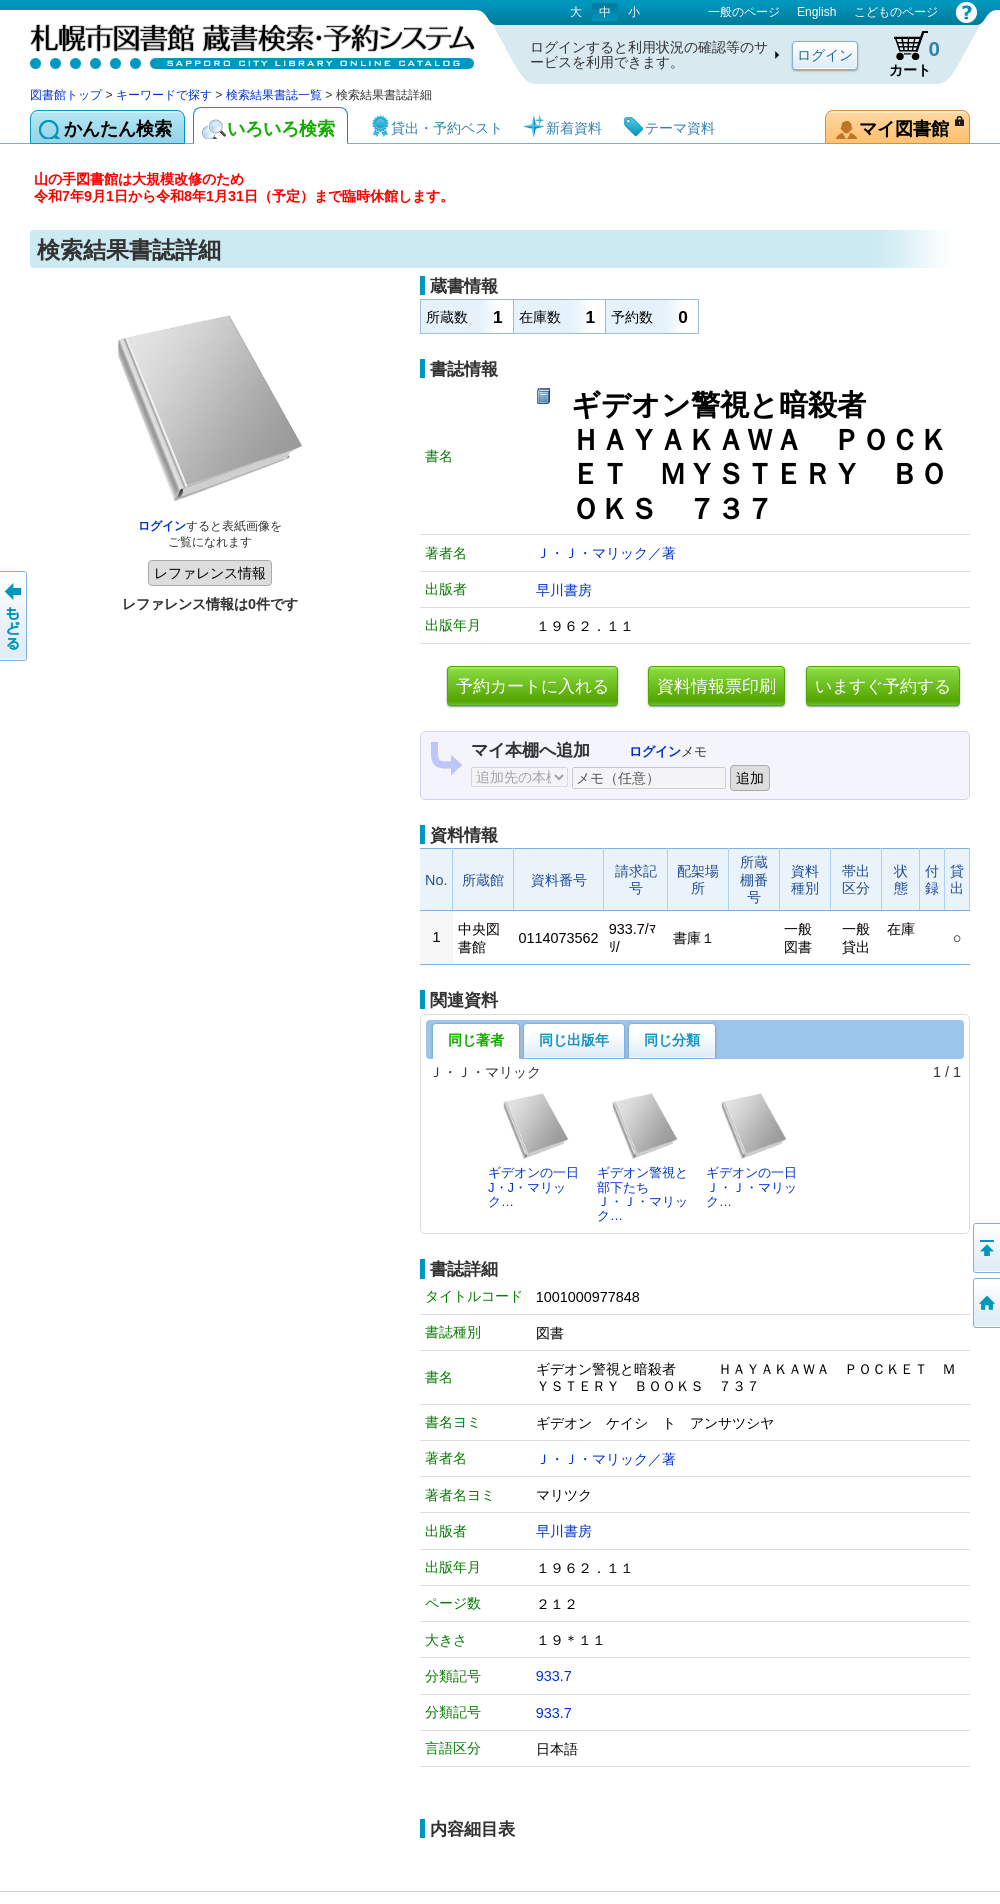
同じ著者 (476, 1040)
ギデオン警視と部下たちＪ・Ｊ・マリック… (642, 1157)
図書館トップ (66, 95)
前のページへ (15, 616)
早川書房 (564, 590)
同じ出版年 (574, 1040)
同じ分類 (672, 1040)
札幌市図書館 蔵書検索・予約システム (240, 42)
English (816, 12)
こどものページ (896, 12)
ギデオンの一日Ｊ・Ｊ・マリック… (751, 1150)
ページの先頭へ (985, 1248)
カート (905, 54)
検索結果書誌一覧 (274, 95)
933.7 (554, 1676)
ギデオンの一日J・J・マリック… (533, 1150)
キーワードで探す (164, 95)
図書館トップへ (985, 1303)
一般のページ (744, 12)
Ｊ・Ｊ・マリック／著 (606, 553)
